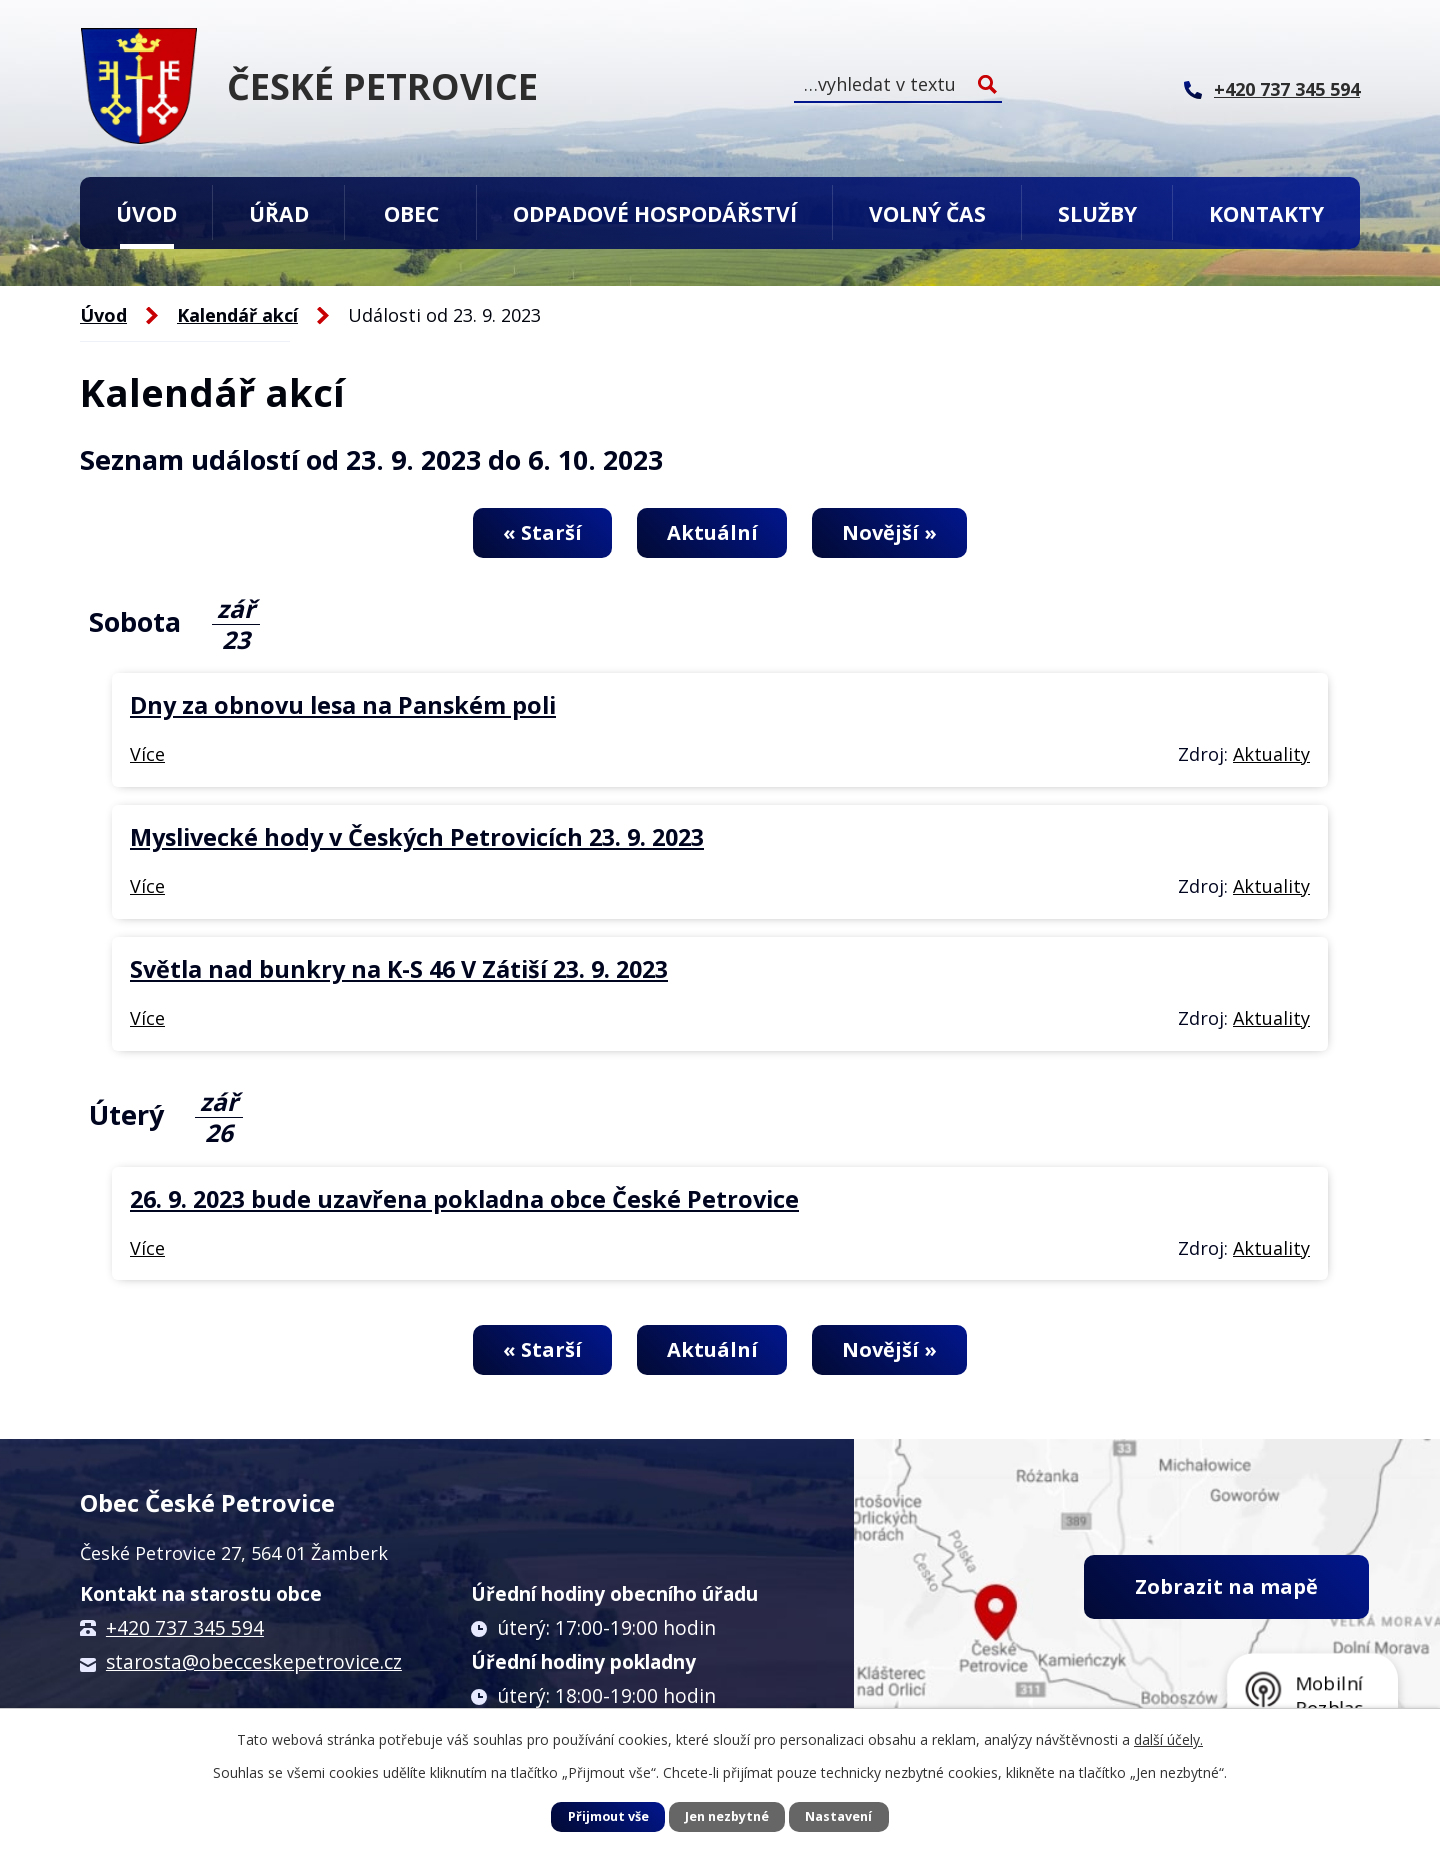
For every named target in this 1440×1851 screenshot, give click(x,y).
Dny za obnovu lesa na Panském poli (343, 705)
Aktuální (712, 532)
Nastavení (838, 1816)
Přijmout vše (608, 1816)
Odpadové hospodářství (655, 213)
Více (147, 754)
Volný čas (927, 213)
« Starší (542, 532)
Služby (1097, 213)
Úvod (146, 213)
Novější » (889, 532)
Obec (411, 213)
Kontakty (1266, 213)
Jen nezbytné (727, 1816)
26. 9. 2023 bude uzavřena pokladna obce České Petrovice (464, 1199)
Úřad (279, 213)
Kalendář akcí (237, 315)
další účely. (1168, 1739)
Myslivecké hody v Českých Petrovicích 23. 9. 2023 (417, 837)
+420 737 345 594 (185, 1628)
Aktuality (1271, 754)
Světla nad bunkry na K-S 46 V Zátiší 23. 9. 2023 (399, 969)
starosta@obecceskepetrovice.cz (254, 1662)
